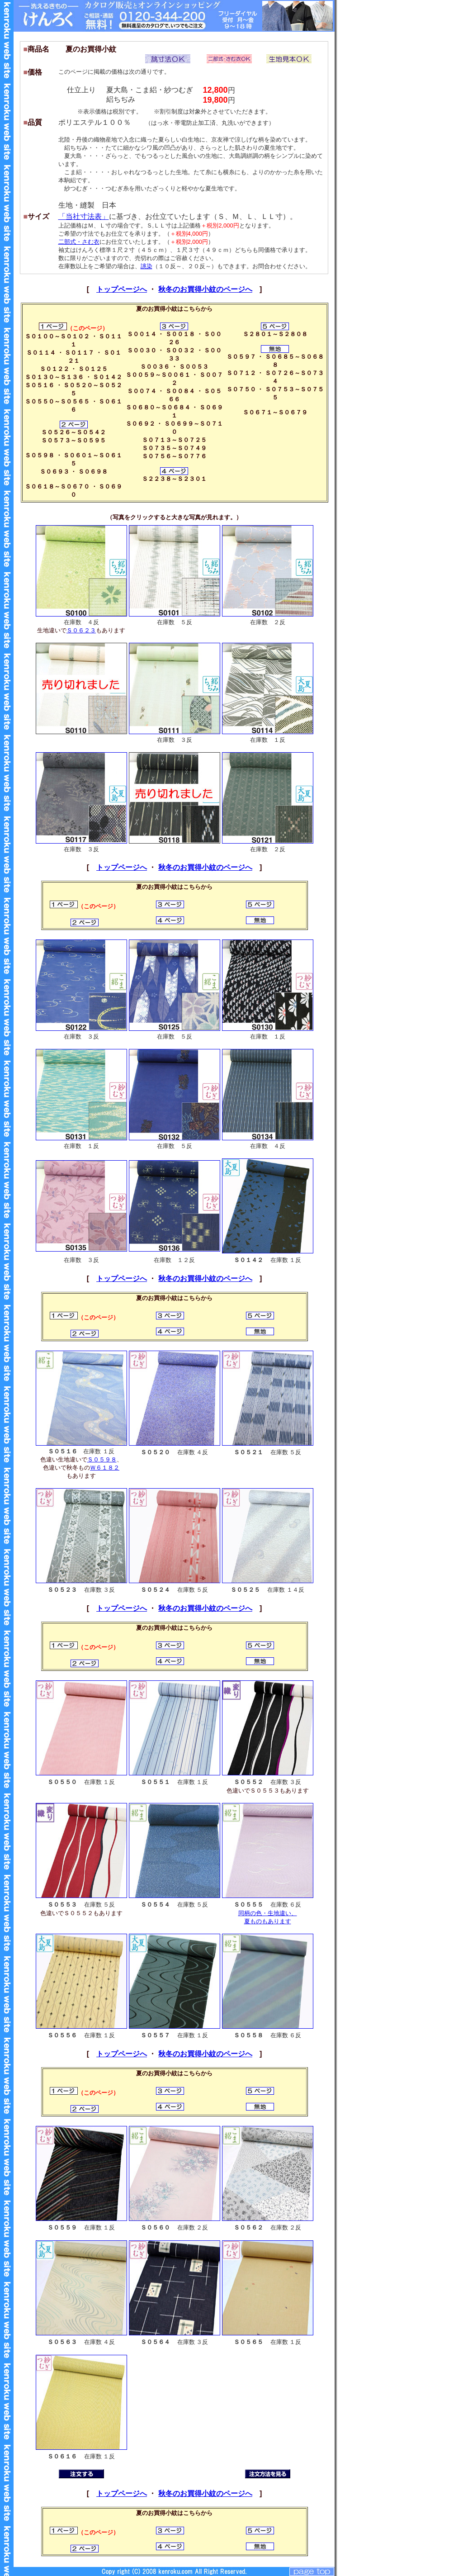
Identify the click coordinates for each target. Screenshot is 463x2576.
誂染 (146, 266)
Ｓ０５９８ (102, 1459)
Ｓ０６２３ (81, 630)
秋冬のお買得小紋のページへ (205, 289)
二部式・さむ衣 (78, 241)
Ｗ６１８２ (104, 1467)
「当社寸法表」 (83, 216)
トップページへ (121, 289)
